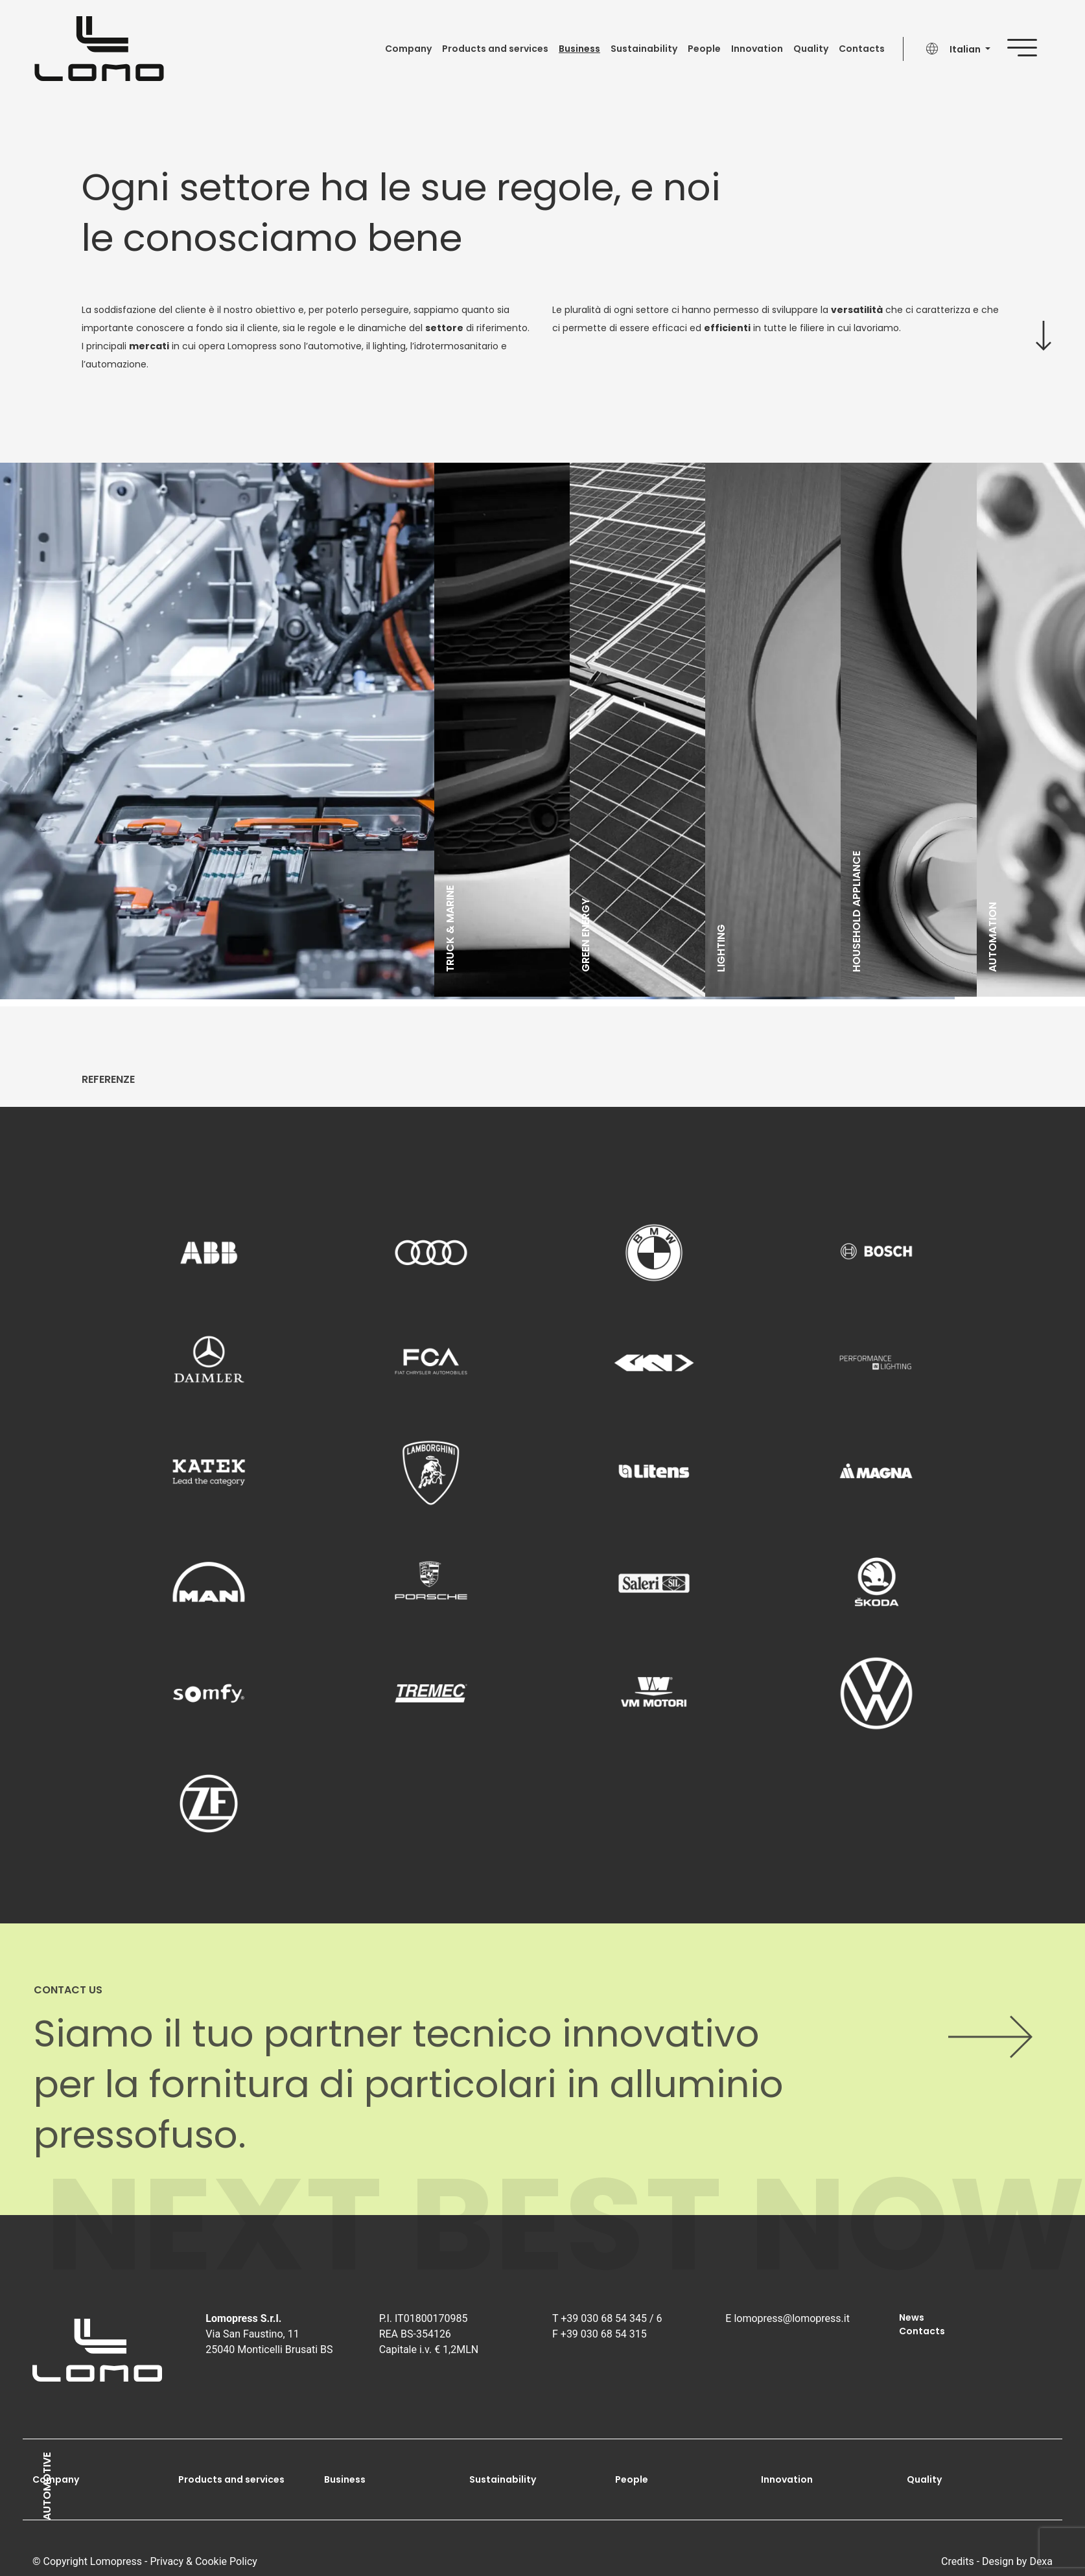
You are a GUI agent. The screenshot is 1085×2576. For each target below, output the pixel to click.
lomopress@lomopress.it (792, 2318)
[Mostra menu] (1033, 45)
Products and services (495, 48)
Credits (957, 2561)
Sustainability (644, 48)
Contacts (862, 48)
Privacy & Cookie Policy (203, 2561)
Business (579, 48)
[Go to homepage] (99, 48)
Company (408, 48)
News (911, 2317)
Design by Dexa (1017, 2561)
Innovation (757, 48)
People (704, 48)
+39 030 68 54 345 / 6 (611, 2318)
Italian (966, 49)
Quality (810, 48)
